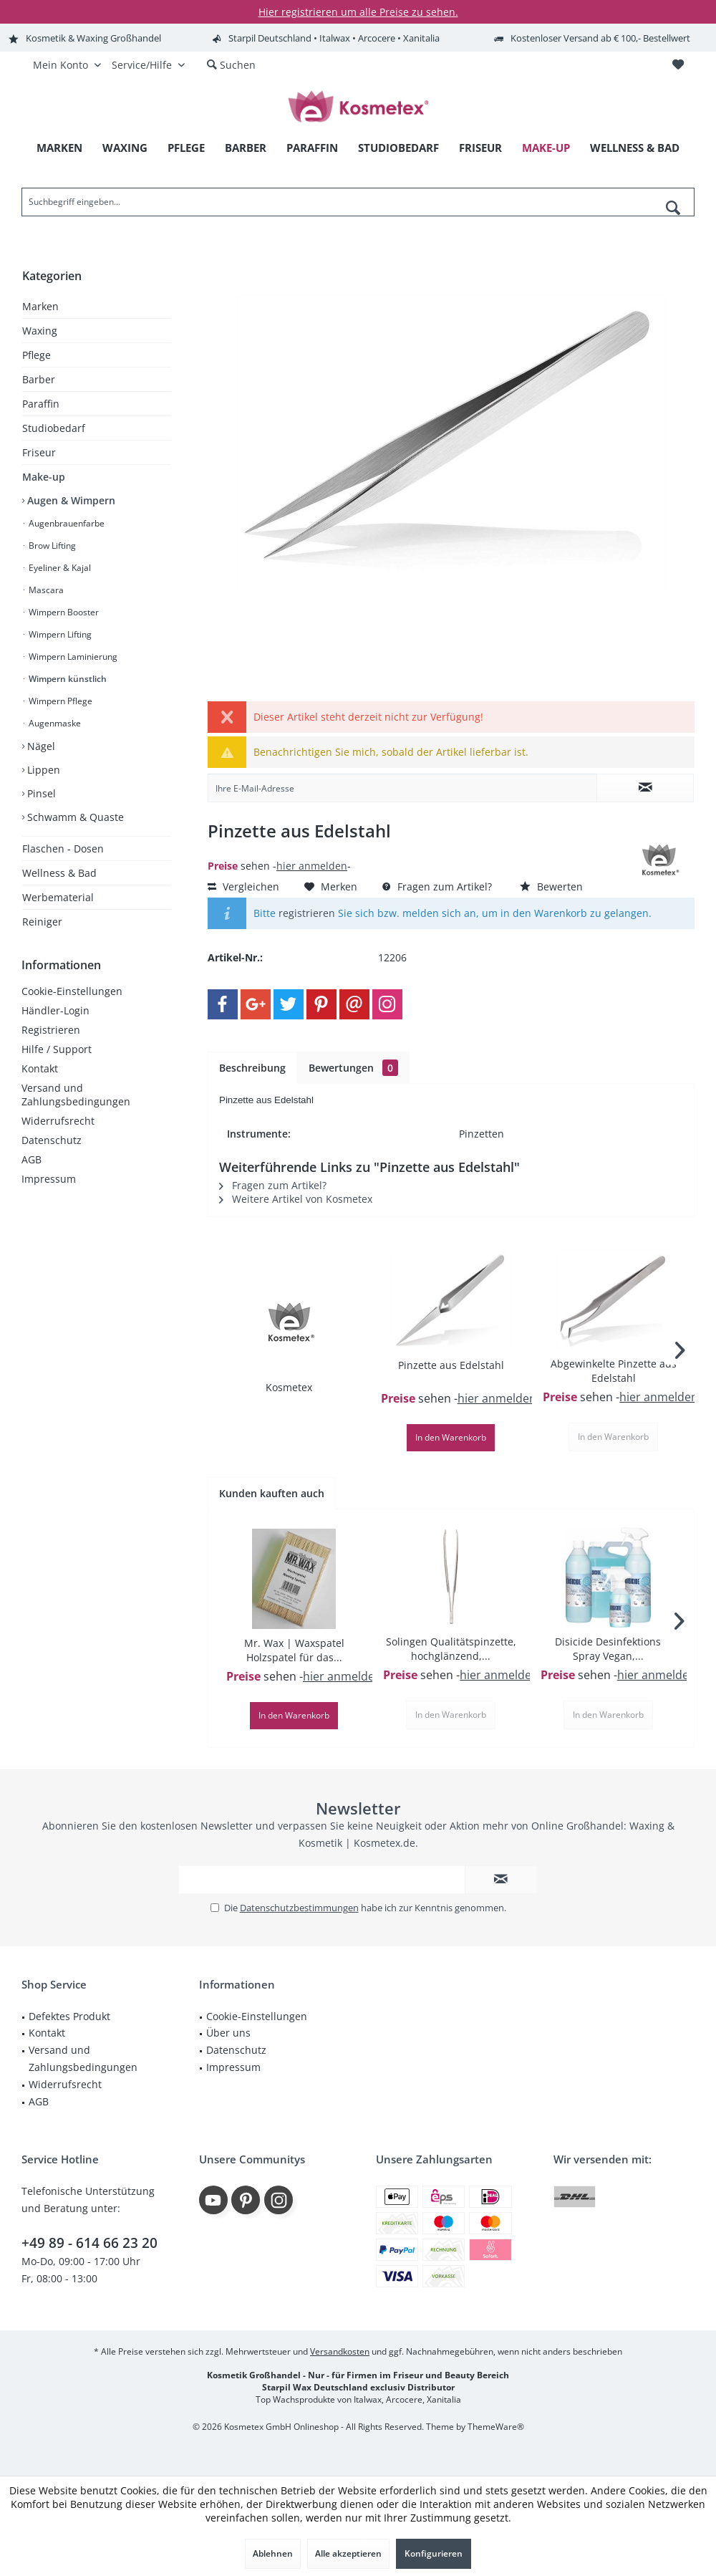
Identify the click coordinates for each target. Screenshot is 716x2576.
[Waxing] (125, 148)
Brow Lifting (51, 545)
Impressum (48, 1179)
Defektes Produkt (69, 2016)
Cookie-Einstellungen (71, 991)
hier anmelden (311, 866)
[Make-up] (546, 148)
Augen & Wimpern (69, 500)
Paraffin (40, 403)
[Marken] (59, 148)
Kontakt (39, 1068)
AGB (31, 1159)
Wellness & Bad (59, 873)
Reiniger (42, 921)
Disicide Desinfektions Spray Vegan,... (608, 1649)
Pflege (36, 355)
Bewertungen (353, 1067)
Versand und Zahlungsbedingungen (75, 1094)
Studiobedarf (53, 428)
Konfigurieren (434, 2553)
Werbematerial (58, 897)
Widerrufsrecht (58, 1121)
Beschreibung (252, 1068)
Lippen (42, 770)
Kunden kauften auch (271, 1493)
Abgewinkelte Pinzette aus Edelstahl (614, 1371)
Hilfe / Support (56, 1049)
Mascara (45, 590)
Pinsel (40, 793)
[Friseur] (480, 148)
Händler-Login (55, 1010)
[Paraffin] (312, 148)
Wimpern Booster (62, 612)
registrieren (307, 913)
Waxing (39, 330)
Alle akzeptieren (348, 2553)
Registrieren (50, 1030)
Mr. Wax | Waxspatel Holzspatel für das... (294, 1650)
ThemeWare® (496, 2427)
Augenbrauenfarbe (65, 523)
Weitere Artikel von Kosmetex (295, 1199)
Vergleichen (243, 886)
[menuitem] (678, 65)
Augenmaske (53, 723)
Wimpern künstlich (66, 679)
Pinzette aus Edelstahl (451, 1365)
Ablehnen (273, 2553)
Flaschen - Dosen (63, 848)
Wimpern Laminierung (71, 656)
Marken (40, 306)
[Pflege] (186, 148)
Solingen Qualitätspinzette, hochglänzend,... (451, 1649)
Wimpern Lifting (59, 634)
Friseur (39, 452)
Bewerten (551, 886)
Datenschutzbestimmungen (299, 1907)
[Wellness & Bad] (635, 148)
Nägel (39, 746)
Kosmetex (289, 1387)
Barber (38, 379)
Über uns (228, 2032)
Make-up (43, 477)
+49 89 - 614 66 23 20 (89, 2243)
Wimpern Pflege (59, 701)
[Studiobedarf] (398, 148)
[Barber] (245, 148)
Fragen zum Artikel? (437, 886)
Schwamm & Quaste (74, 817)
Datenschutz (51, 1140)
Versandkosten (339, 2351)
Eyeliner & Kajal (58, 568)
